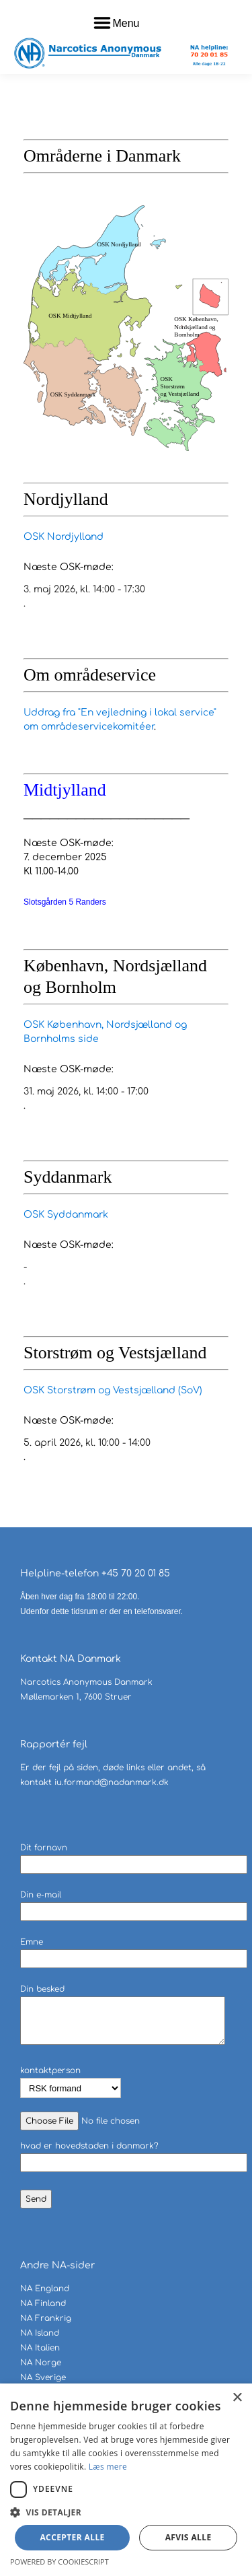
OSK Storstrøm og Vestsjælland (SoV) (113, 1390)
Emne (133, 1950)
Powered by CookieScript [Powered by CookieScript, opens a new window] (59, 2561)
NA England (44, 2288)
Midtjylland (65, 790)
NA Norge (40, 2362)
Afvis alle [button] (188, 2537)
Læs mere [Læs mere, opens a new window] (108, 2466)
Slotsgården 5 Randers (65, 902)
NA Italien (40, 2348)
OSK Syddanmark (66, 1215)
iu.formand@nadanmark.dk (111, 1782)
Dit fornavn (133, 1856)
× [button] (237, 2398)
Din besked (122, 2015)
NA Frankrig (45, 2318)
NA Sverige (43, 2377)
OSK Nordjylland (63, 537)
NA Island (39, 2333)
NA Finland (43, 2303)
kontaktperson (70, 2079)
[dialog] (126, 2479)
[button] (126, 2512)
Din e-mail (133, 1903)
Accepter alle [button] (72, 2537)
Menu (125, 23)
